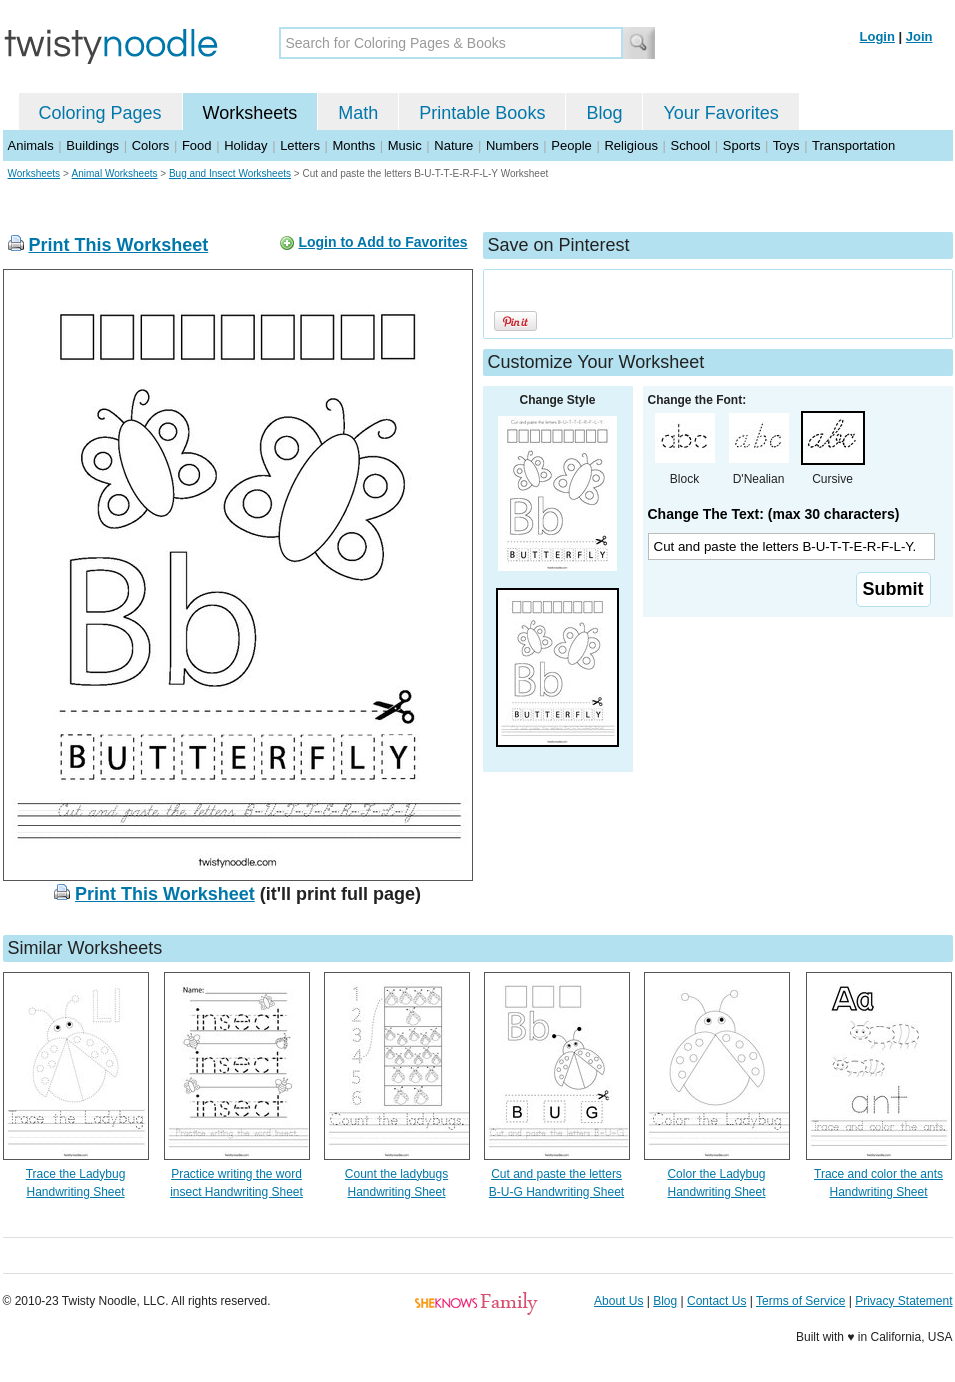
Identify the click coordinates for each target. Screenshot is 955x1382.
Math (358, 113)
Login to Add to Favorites (382, 242)
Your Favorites (720, 113)
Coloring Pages (100, 113)
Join (919, 36)
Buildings (92, 145)
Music (405, 145)
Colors (151, 145)
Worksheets (250, 113)
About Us (618, 1301)
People (571, 145)
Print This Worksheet (119, 245)
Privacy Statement (903, 1301)
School (691, 145)
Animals (31, 145)
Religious (630, 145)
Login (877, 36)
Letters (300, 145)
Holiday (245, 145)
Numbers (512, 145)
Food (197, 145)
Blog (604, 113)
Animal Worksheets (115, 173)
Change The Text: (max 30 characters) (774, 514)
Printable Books (482, 113)
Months (354, 145)
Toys (786, 145)
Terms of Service (800, 1301)
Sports (742, 145)
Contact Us (716, 1301)
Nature (453, 145)
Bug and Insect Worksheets (230, 173)
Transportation (853, 145)
